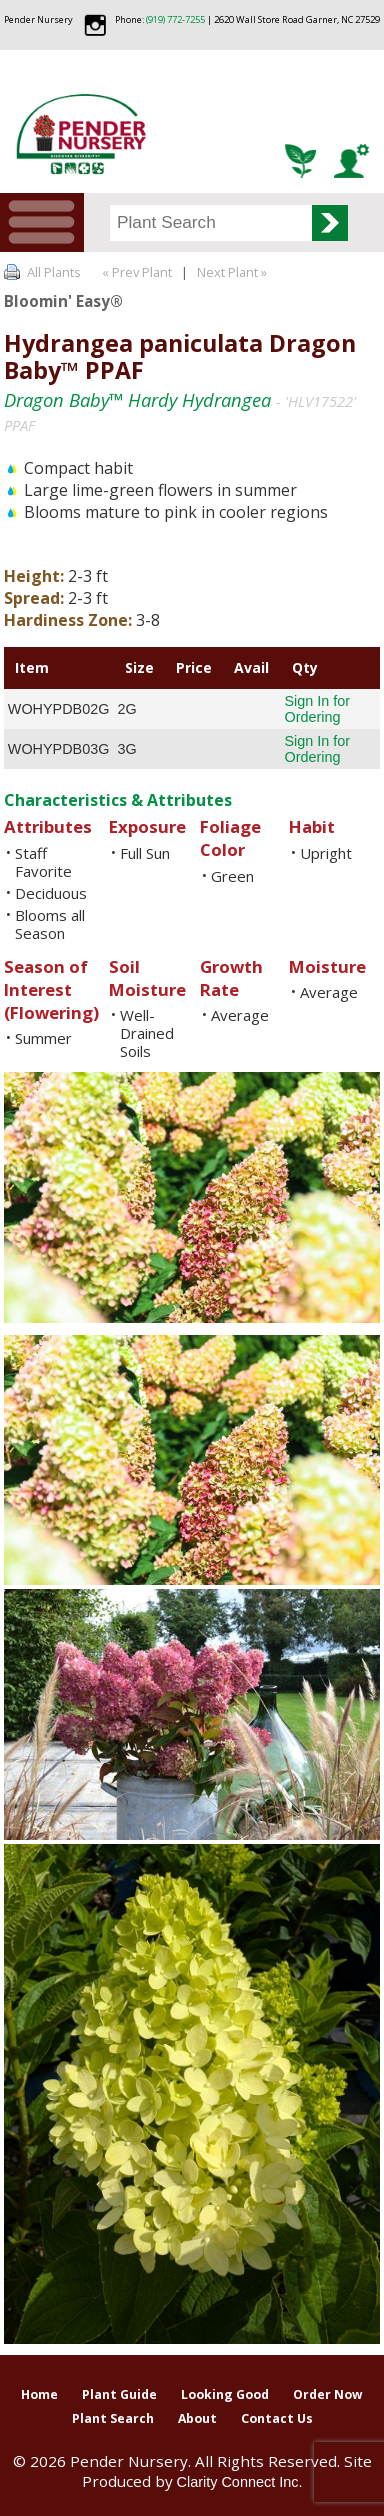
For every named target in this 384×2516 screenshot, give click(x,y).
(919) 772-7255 (175, 19)
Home (39, 2394)
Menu (42, 222)
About (197, 2418)
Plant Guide (119, 2394)
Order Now (328, 2394)
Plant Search (113, 2418)
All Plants (54, 272)
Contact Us (277, 2418)
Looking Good (225, 2394)
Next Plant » (233, 272)
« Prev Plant (135, 272)
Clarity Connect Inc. (240, 2482)
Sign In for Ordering (318, 709)
